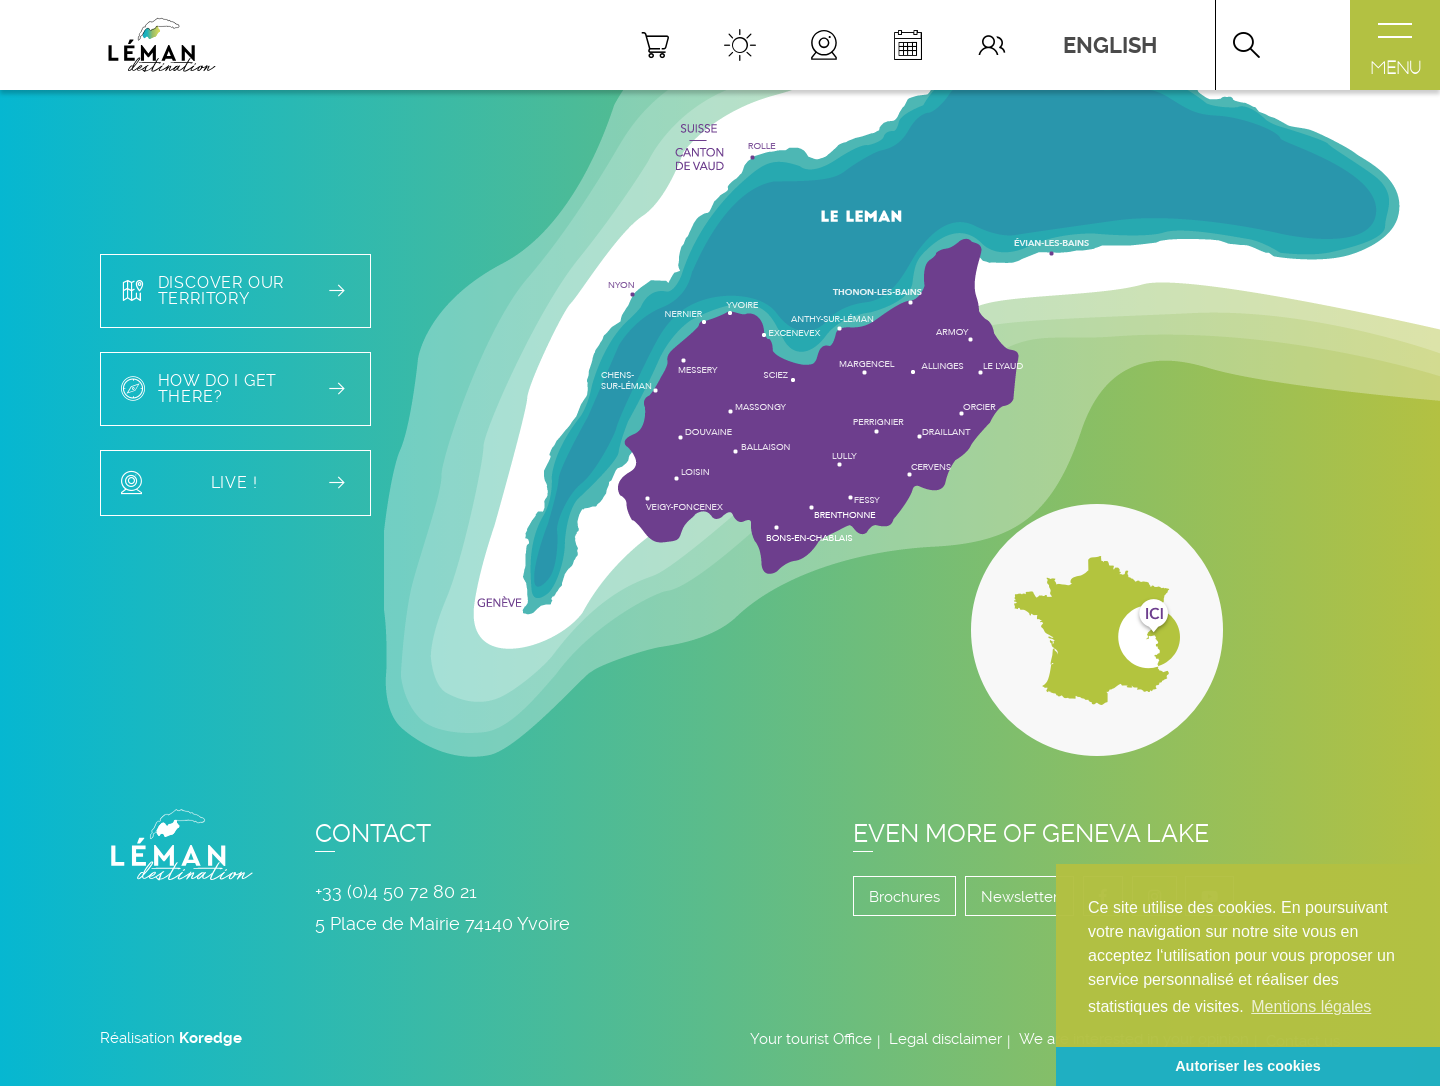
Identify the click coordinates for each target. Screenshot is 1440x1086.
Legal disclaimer (945, 1039)
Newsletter (1019, 897)
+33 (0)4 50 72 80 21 (396, 891)
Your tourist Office (811, 1039)
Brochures (904, 897)
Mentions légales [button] (1311, 1006)
